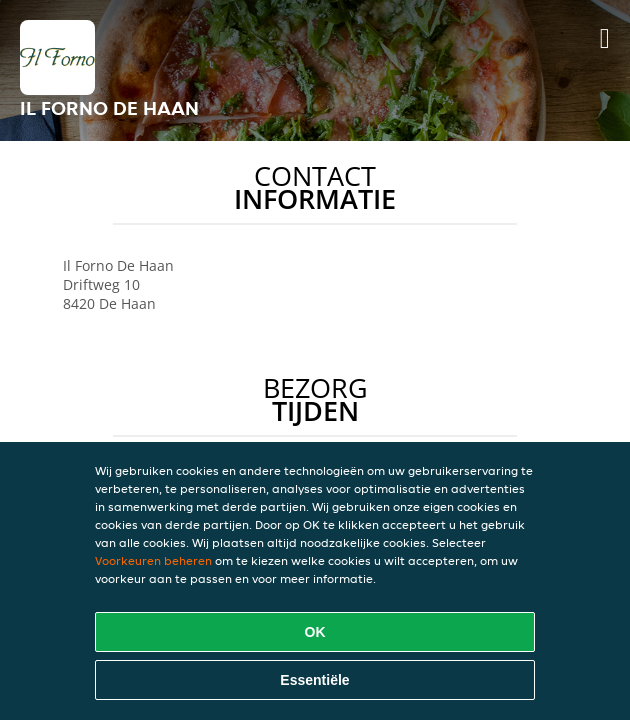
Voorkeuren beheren (153, 560)
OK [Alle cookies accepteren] (315, 632)
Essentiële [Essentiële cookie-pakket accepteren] (314, 680)
